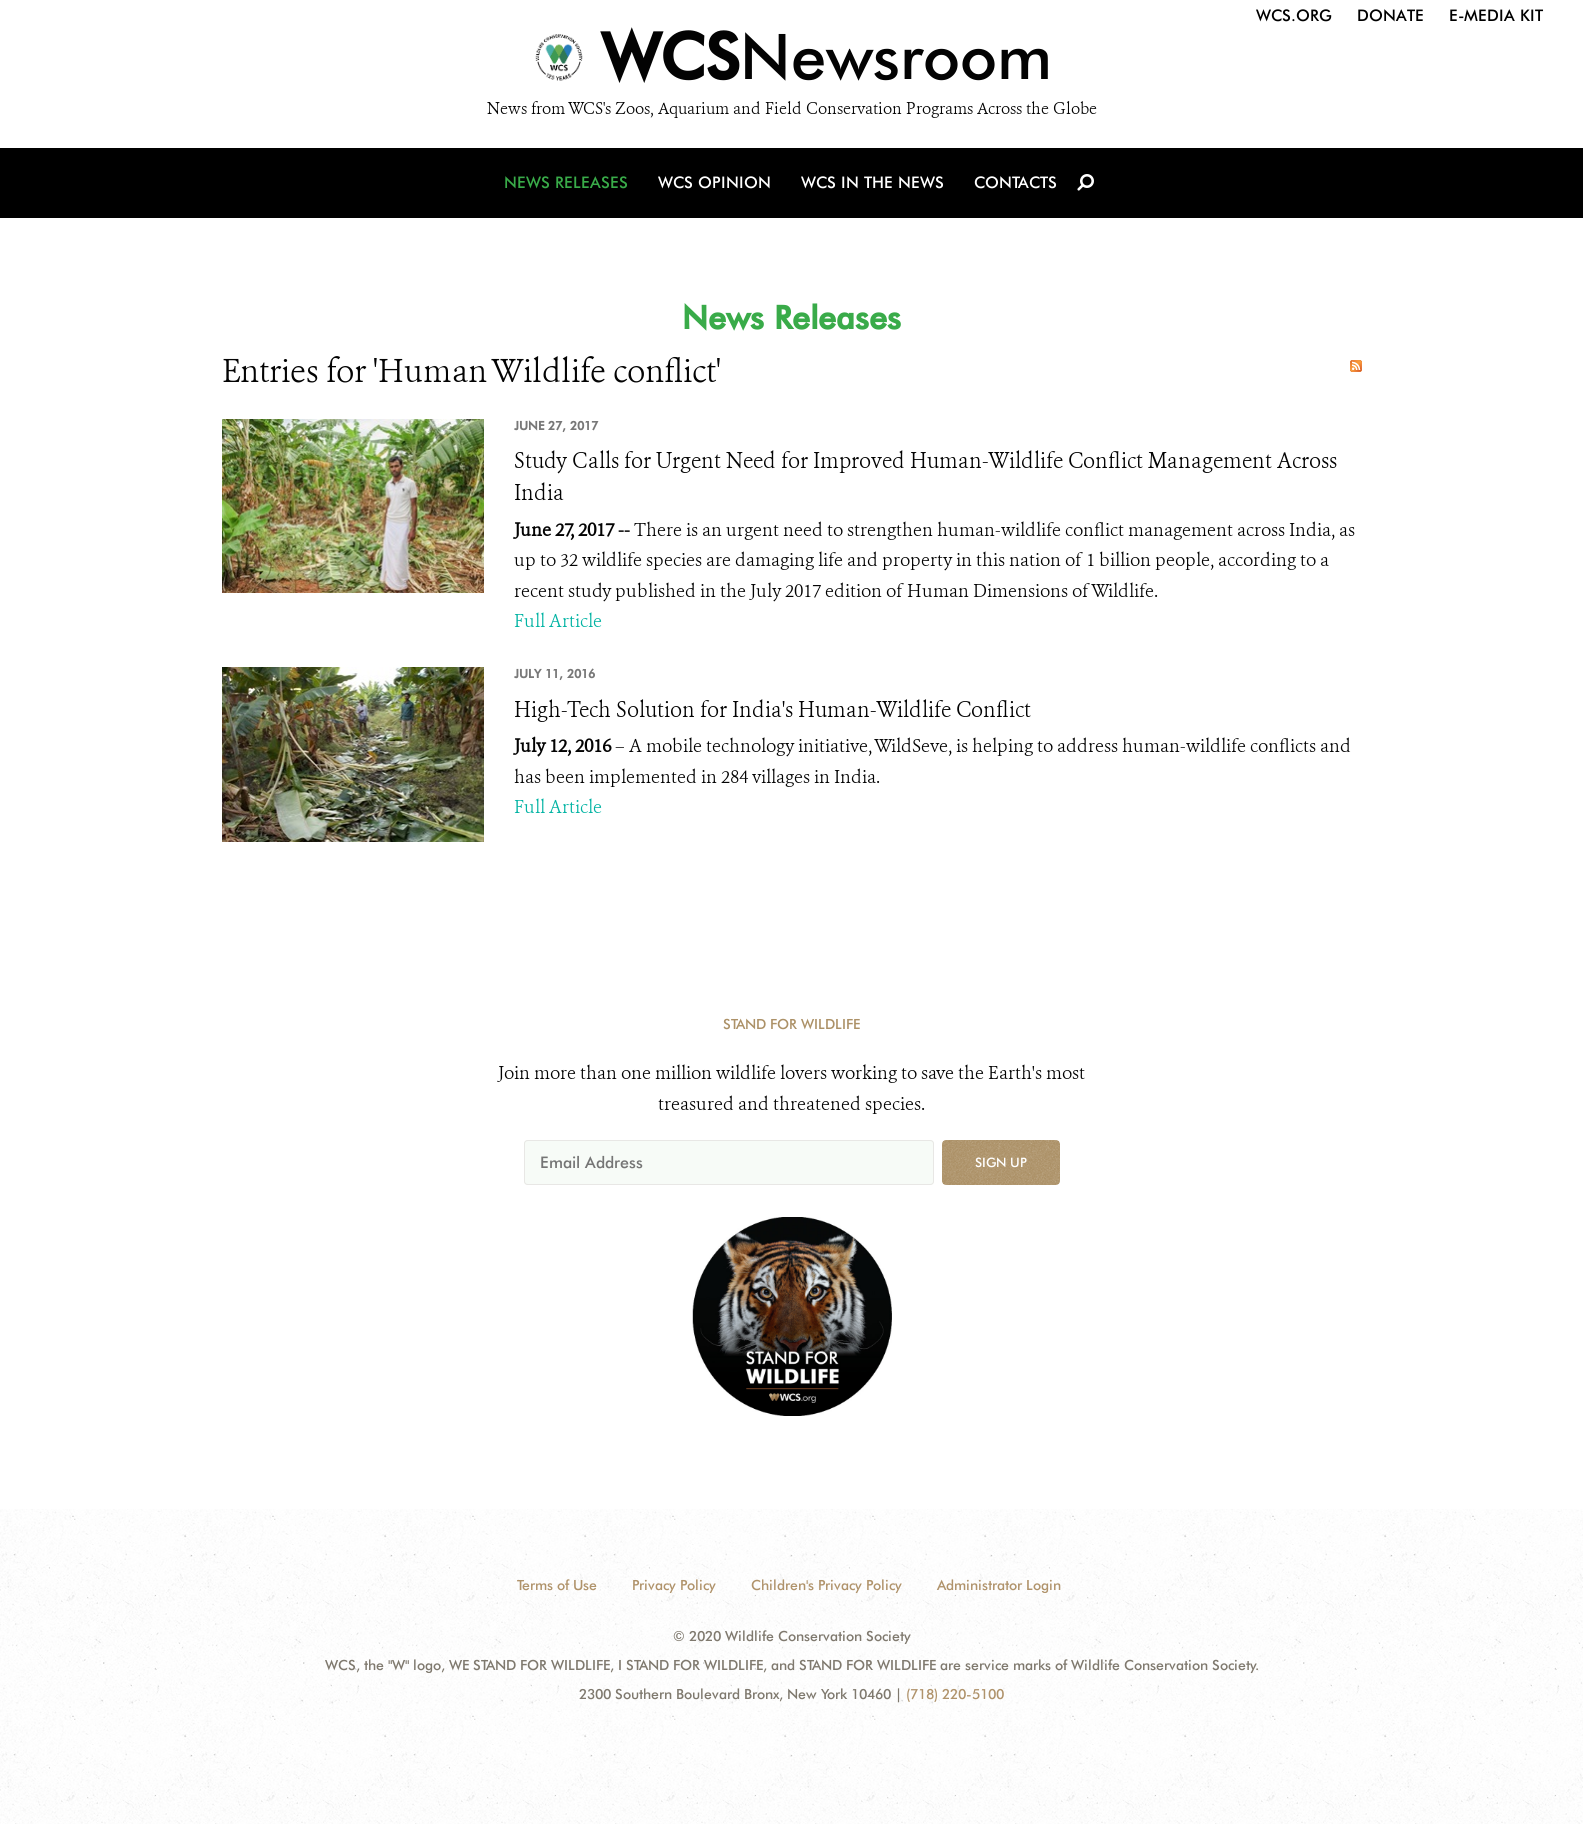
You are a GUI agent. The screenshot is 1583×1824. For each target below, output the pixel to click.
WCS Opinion (714, 182)
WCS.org (1294, 15)
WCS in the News (872, 182)
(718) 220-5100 (955, 1694)
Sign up (1001, 1162)
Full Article (558, 621)
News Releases (566, 182)
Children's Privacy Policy (826, 1585)
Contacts (1015, 182)
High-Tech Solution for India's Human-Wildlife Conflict (772, 710)
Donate (1390, 15)
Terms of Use (557, 1585)
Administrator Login (999, 1585)
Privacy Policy (674, 1585)
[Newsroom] (791, 62)
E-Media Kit (1496, 15)
